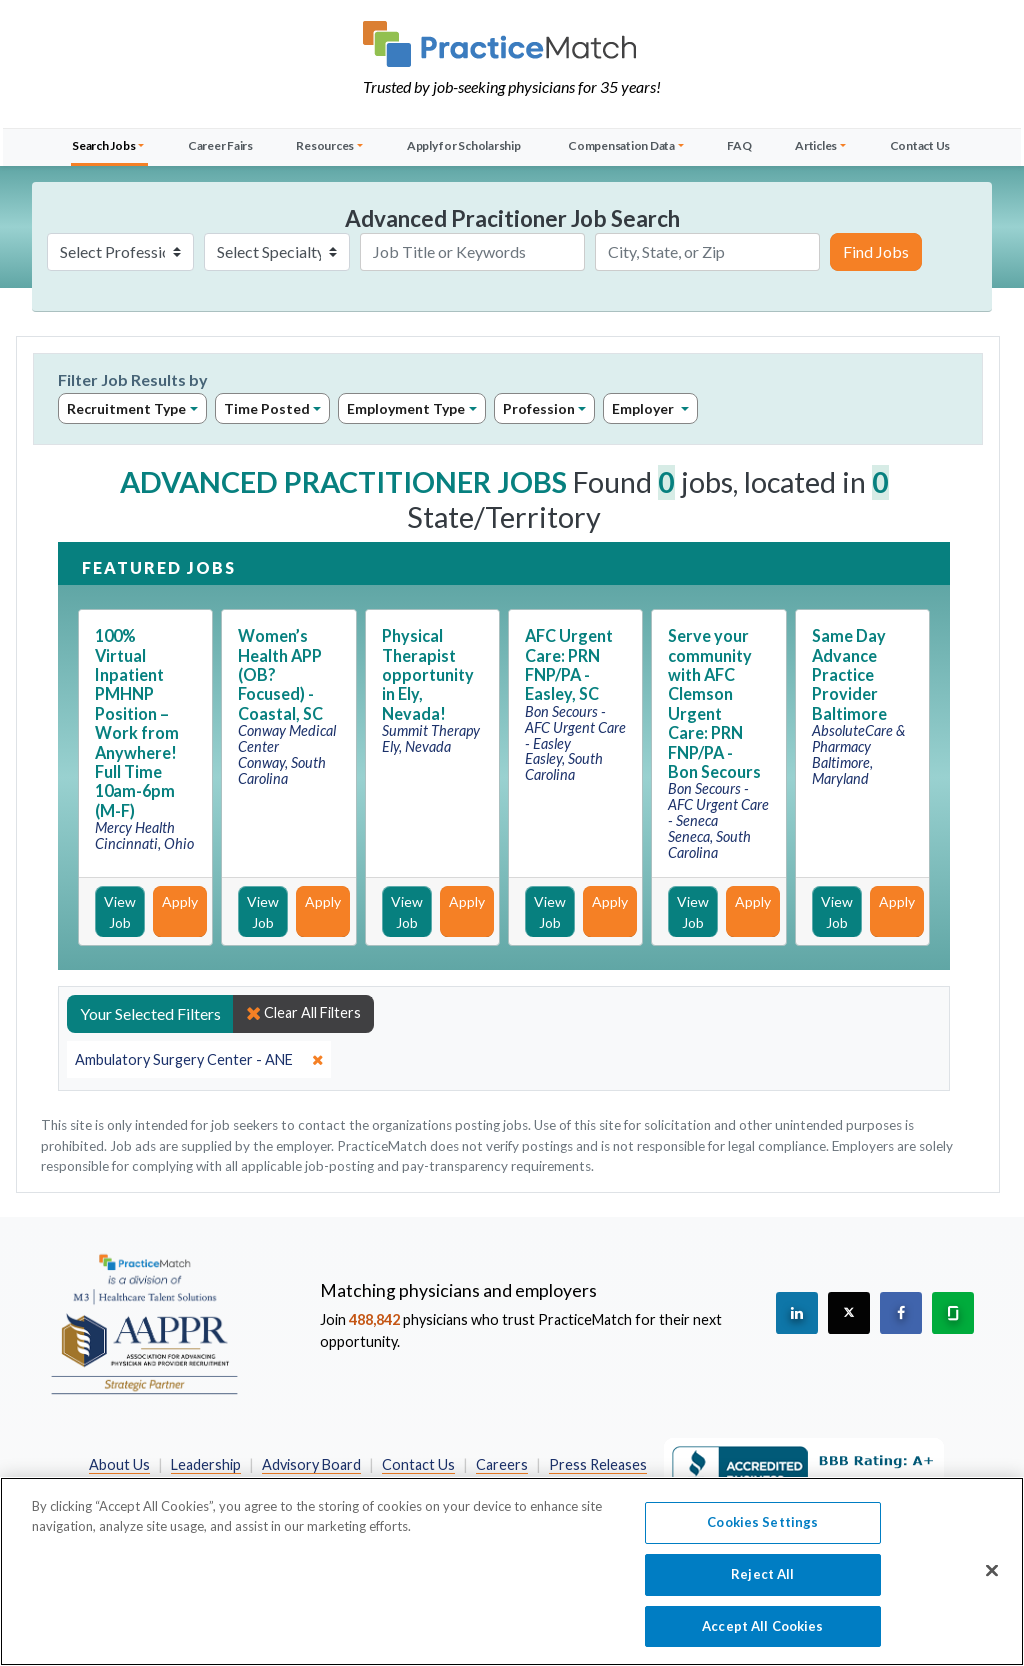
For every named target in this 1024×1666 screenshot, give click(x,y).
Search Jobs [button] (103, 145)
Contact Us (920, 145)
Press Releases (598, 1464)
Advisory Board (311, 1464)
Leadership (206, 1464)
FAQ (739, 145)
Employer (644, 408)
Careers (502, 1464)
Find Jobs (876, 251)
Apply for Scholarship (464, 145)
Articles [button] (816, 145)
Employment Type (406, 408)
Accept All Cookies (762, 1636)
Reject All (762, 1584)
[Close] (992, 1581)
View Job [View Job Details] (120, 912)
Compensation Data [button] (621, 145)
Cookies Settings (762, 1533)
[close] (199, 1060)
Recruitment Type (126, 408)
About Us (119, 1464)
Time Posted (267, 408)
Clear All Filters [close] (303, 1013)
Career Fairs (220, 145)
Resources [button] (325, 145)
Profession (539, 408)
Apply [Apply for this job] (180, 901)
